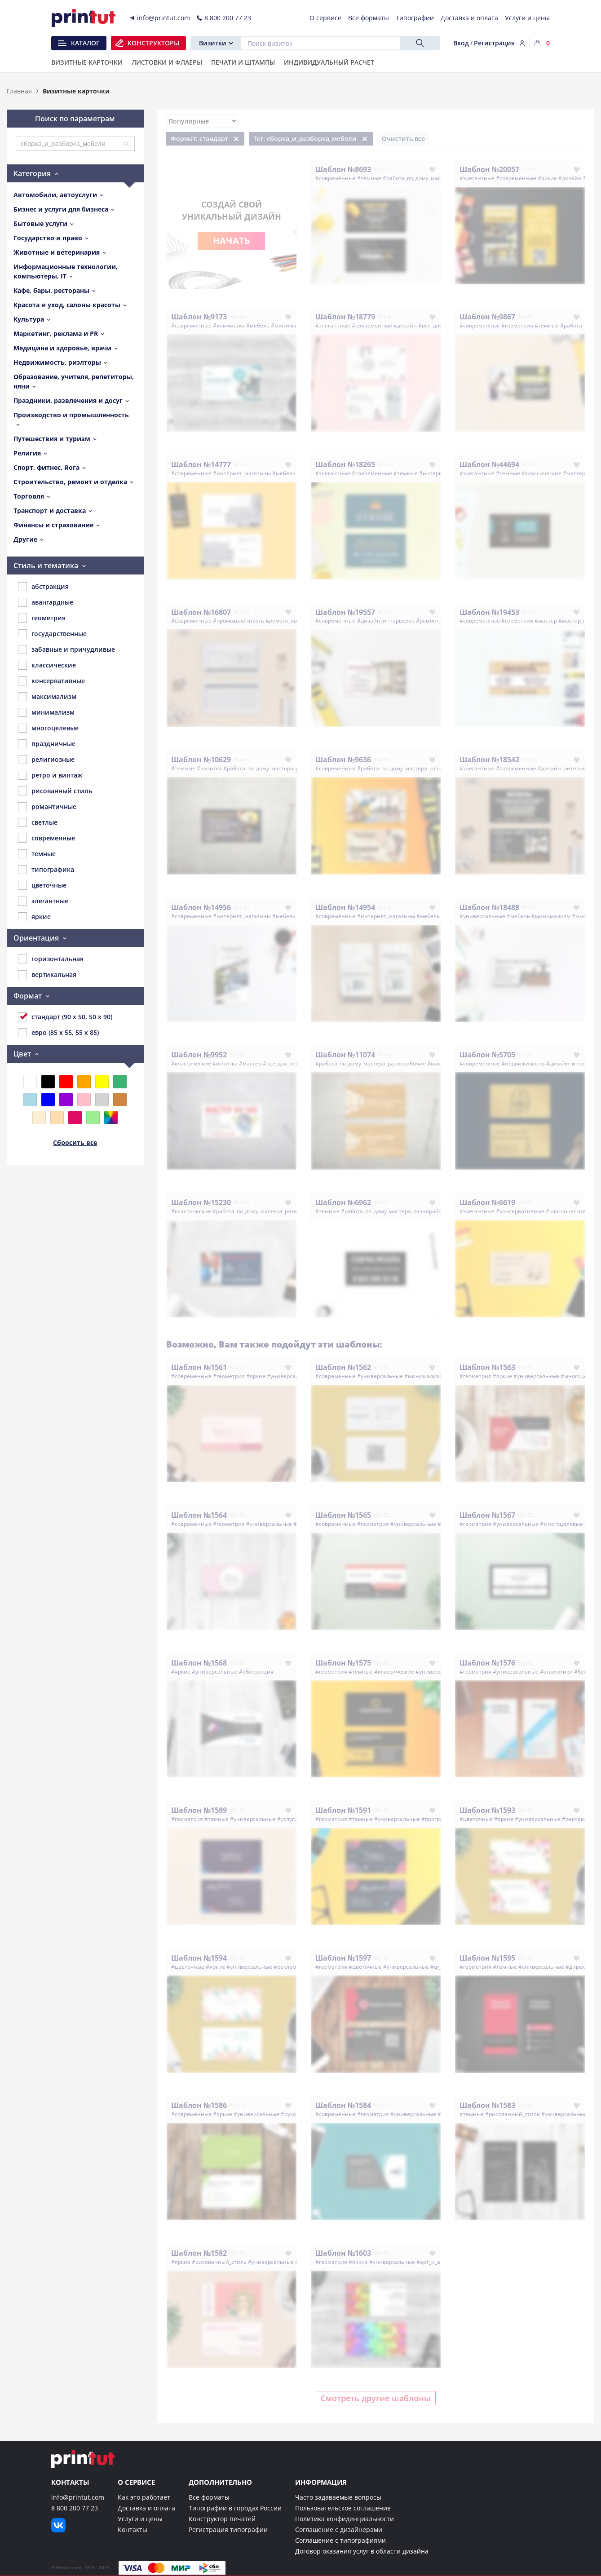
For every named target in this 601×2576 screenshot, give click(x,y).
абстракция (43, 586)
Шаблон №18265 (345, 464)
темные (37, 853)
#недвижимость (523, 1063)
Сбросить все (75, 1142)
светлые (37, 822)
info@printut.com (77, 2497)
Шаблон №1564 (199, 1515)
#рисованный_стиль (512, 2114)
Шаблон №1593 (487, 1810)
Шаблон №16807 (201, 612)
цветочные (42, 885)
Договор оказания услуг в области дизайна (362, 2551)
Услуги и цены (140, 2518)
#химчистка (229, 325)
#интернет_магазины (242, 473)
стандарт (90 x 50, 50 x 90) (65, 1016)
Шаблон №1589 (199, 1810)
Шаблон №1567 (487, 1515)
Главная (19, 91)
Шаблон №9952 (199, 1054)
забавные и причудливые (66, 649)
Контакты (132, 2529)
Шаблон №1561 (199, 1367)
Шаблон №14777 (201, 464)
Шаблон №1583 (487, 2105)
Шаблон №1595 (487, 1957)
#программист (440, 1819)
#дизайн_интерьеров (386, 620)
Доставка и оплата (146, 2508)
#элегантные (477, 178)
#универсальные (482, 916)
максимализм (47, 696)
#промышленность (238, 620)
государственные (52, 633)
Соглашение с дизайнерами (338, 2529)
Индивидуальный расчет (329, 62)
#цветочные (476, 1819)
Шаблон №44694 (489, 464)
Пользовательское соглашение (343, 2508)
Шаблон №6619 (487, 1202)
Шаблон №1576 (487, 1662)
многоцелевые (48, 728)
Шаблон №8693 (343, 169)
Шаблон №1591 (343, 1810)
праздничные (46, 743)
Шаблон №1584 (343, 2105)
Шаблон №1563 (487, 1367)
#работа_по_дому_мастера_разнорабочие (438, 178)
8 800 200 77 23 (74, 2508)
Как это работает (144, 2497)
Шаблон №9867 (487, 316)
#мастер (574, 473)
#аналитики (556, 1671)
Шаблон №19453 (489, 612)
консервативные (51, 680)
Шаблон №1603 (343, 2253)
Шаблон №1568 (199, 1662)
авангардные (45, 602)
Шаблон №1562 (343, 1367)
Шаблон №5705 (487, 1054)
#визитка (209, 768)
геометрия (42, 618)
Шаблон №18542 (489, 759)
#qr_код (440, 1967)
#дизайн (570, 178)
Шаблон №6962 (343, 1202)
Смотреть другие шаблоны (376, 2398)
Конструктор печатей (222, 2518)
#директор (580, 1967)
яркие (34, 916)
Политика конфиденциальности (344, 2518)
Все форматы (209, 2497)
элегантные (43, 901)
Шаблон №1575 (343, 1662)
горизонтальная (51, 958)
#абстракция (256, 1671)
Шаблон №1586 (199, 2105)
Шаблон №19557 (345, 612)
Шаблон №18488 (489, 907)
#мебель (258, 325)
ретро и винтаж (50, 775)
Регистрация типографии (228, 2529)
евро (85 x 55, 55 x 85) (58, 1032)
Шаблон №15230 (201, 1202)
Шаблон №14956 (201, 907)
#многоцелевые (561, 1524)
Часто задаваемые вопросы (338, 2497)
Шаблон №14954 (345, 907)
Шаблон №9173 (199, 316)
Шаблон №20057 (489, 169)
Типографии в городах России (235, 2508)
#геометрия (517, 325)
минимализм (46, 712)
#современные (335, 178)
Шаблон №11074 (345, 1054)
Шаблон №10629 (201, 759)
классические (47, 665)
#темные (369, 178)
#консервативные (520, 1211)
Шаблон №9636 (343, 759)
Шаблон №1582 (199, 2253)
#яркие (547, 178)
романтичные (47, 806)
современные (46, 838)
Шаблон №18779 (345, 316)
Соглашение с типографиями (340, 2540)
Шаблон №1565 (343, 1515)
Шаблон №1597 (343, 1957)
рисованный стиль (55, 790)
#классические (541, 473)
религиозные (46, 759)
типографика (46, 869)
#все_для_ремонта (287, 1063)
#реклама (575, 1819)
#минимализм (290, 325)
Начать (231, 240)
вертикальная (47, 974)
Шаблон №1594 (199, 1957)
